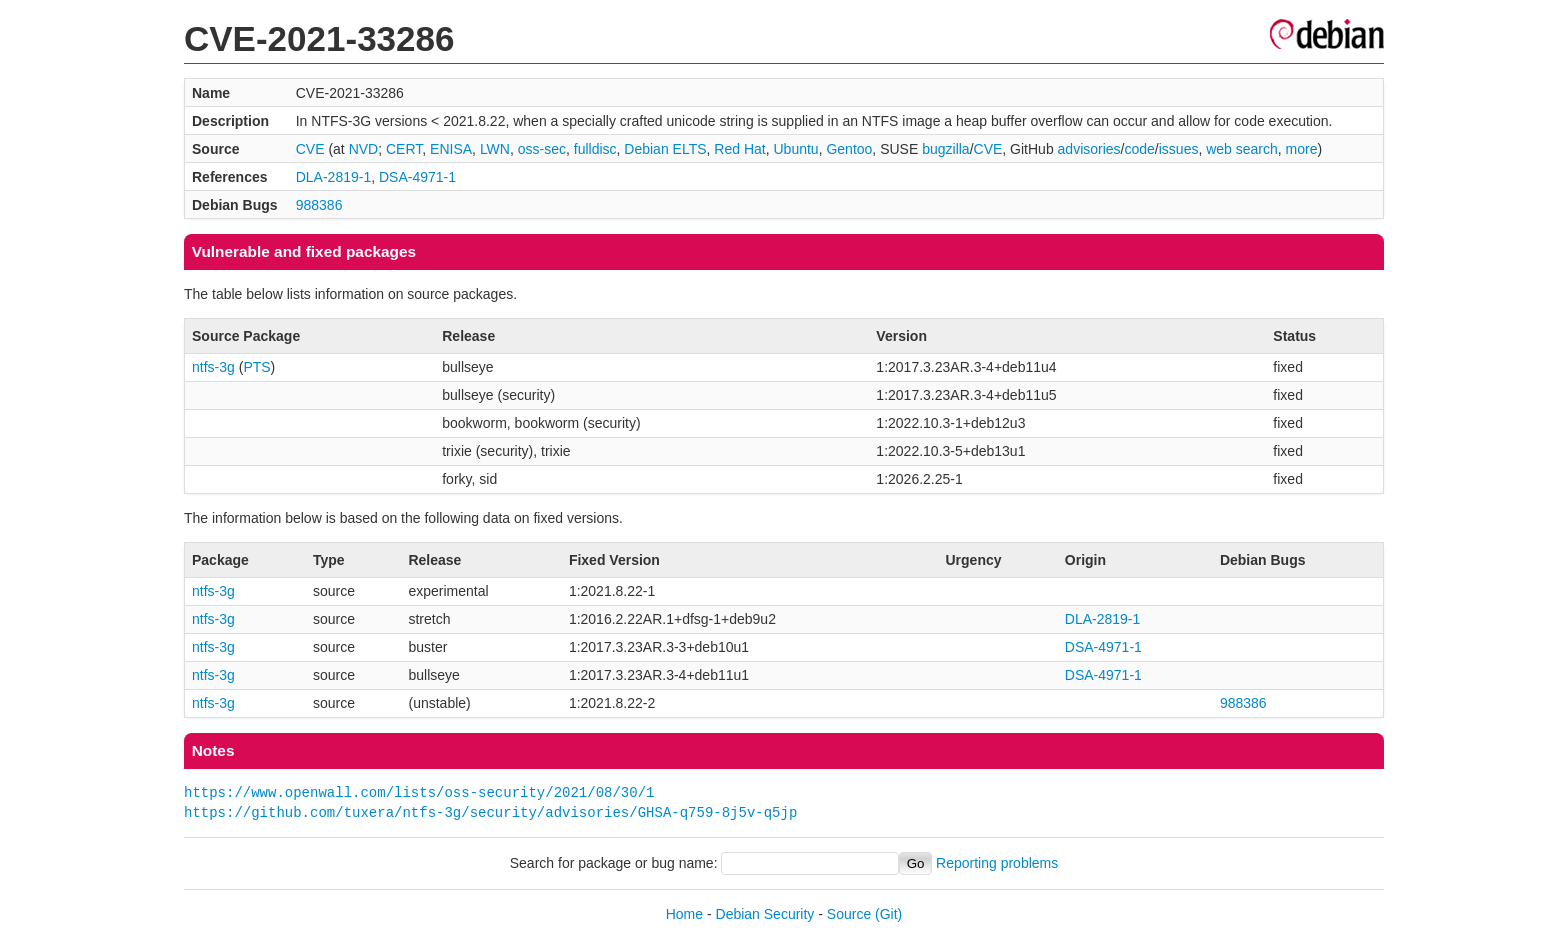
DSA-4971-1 (417, 177)
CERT (404, 149)
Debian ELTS (665, 149)
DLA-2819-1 (334, 177)
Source (849, 914)
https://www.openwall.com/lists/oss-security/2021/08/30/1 (419, 792)
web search (1242, 149)
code (1140, 149)
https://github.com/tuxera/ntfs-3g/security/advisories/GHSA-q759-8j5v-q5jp (490, 812)
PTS (256, 367)
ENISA (451, 149)
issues (1179, 149)
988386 (319, 205)
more (1302, 149)
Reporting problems (997, 863)
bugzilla (945, 149)
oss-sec (542, 149)
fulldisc (595, 149)
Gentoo (849, 149)
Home (684, 914)
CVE (310, 149)
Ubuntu (795, 149)
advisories (1089, 149)
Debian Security (765, 914)
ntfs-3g (213, 367)
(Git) (888, 914)
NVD (364, 149)
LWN (495, 149)
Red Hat (739, 149)
